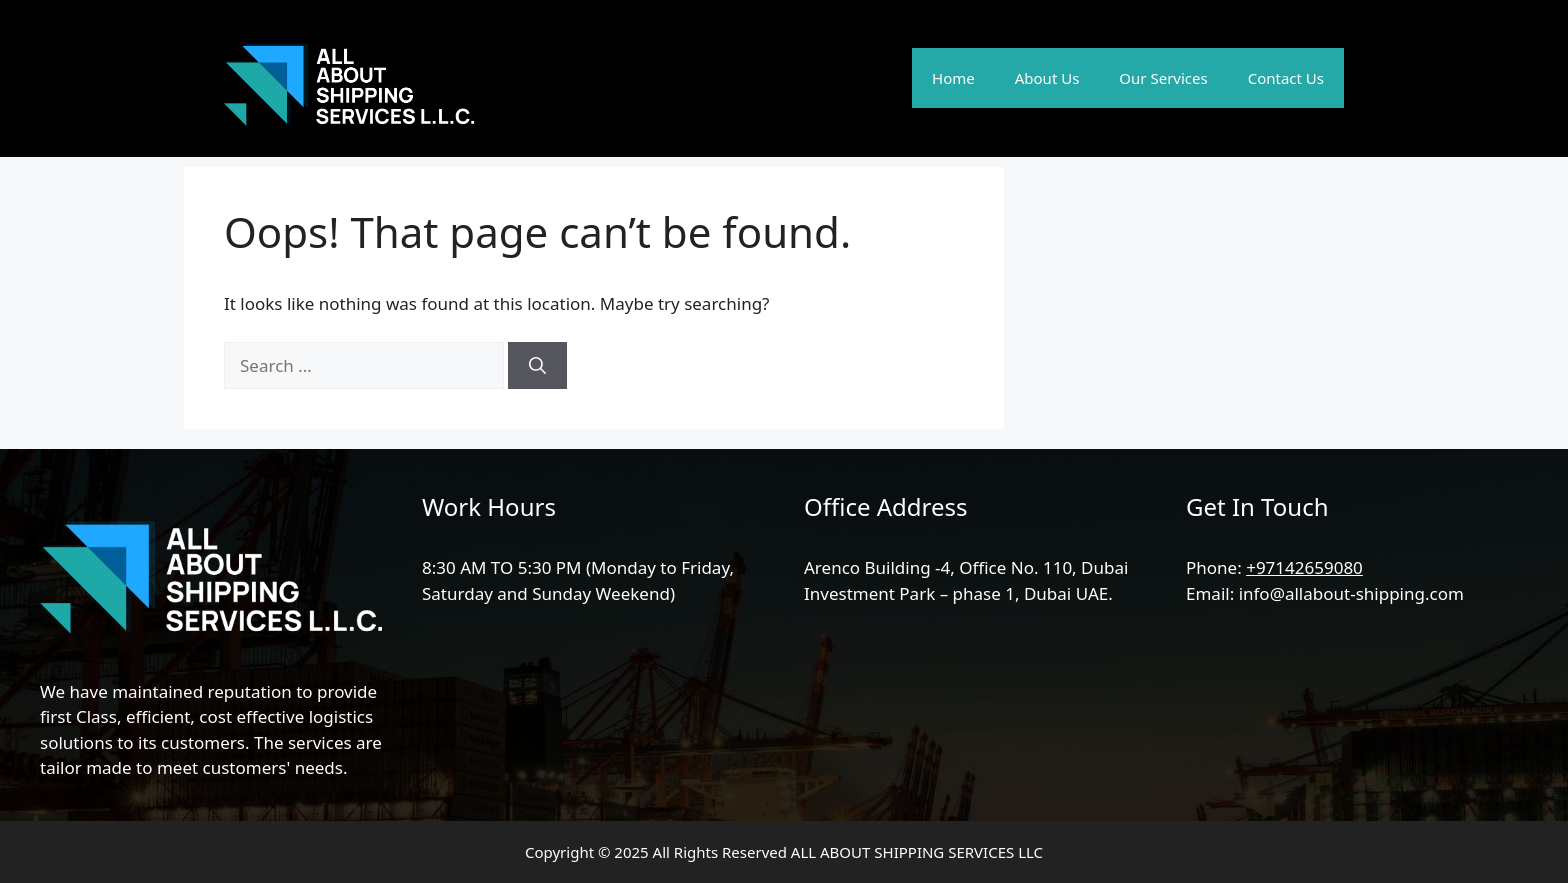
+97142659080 (1304, 567)
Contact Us (1286, 78)
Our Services (1163, 78)
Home (953, 78)
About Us (1047, 78)
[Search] (537, 366)
